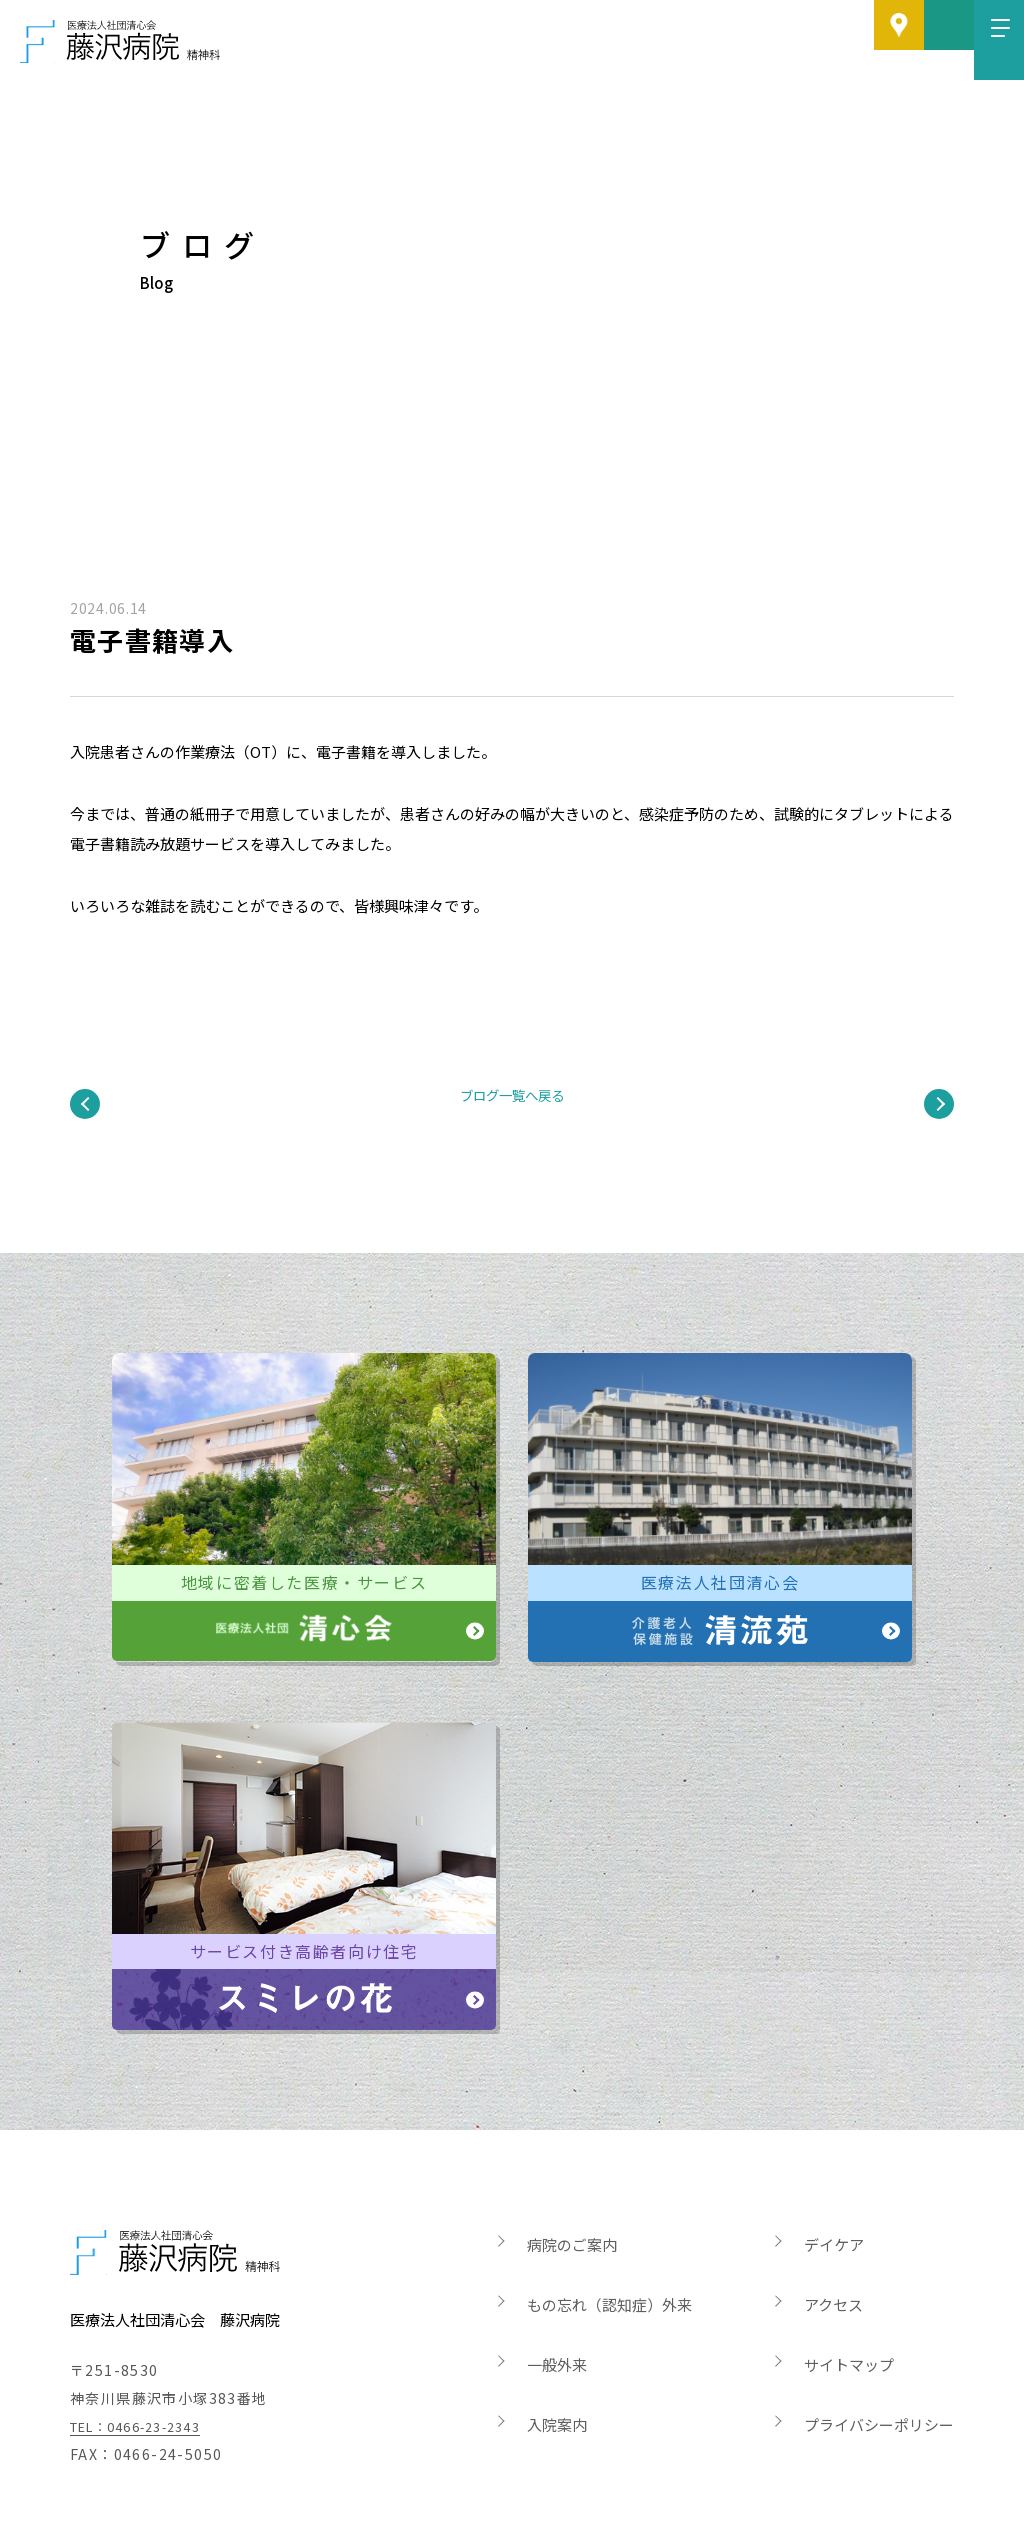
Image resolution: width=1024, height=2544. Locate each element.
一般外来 (557, 2284)
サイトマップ (849, 2284)
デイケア (834, 2164)
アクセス (833, 2224)
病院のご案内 (572, 2164)
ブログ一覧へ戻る (512, 1047)
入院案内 (557, 2344)
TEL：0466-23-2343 (147, 2346)
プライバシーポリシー (879, 2344)
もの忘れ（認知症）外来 (609, 2224)
